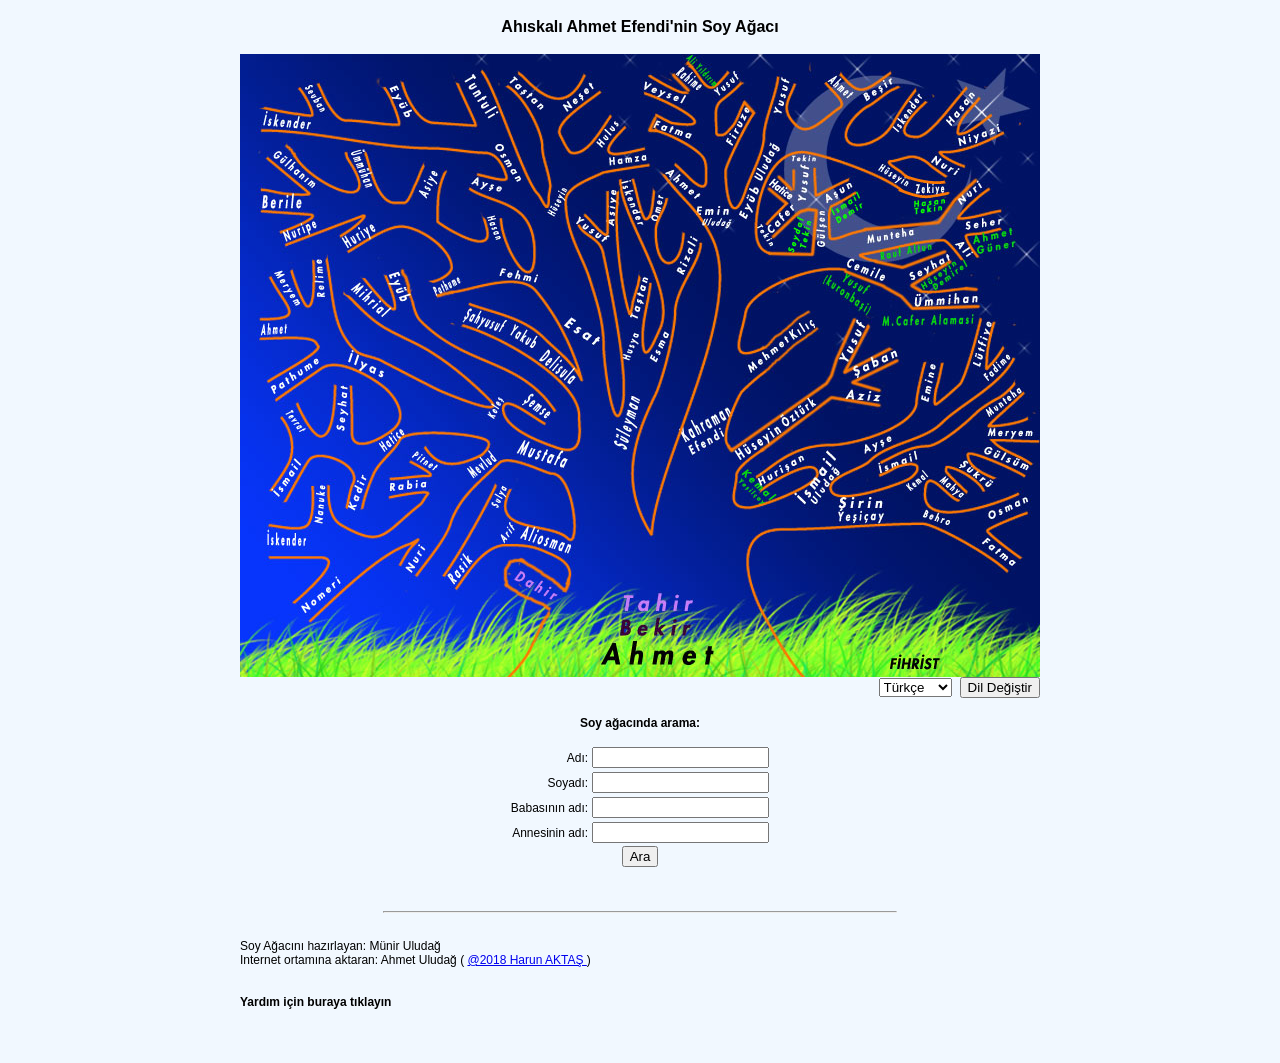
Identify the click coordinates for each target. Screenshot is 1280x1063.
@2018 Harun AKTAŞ (526, 960)
